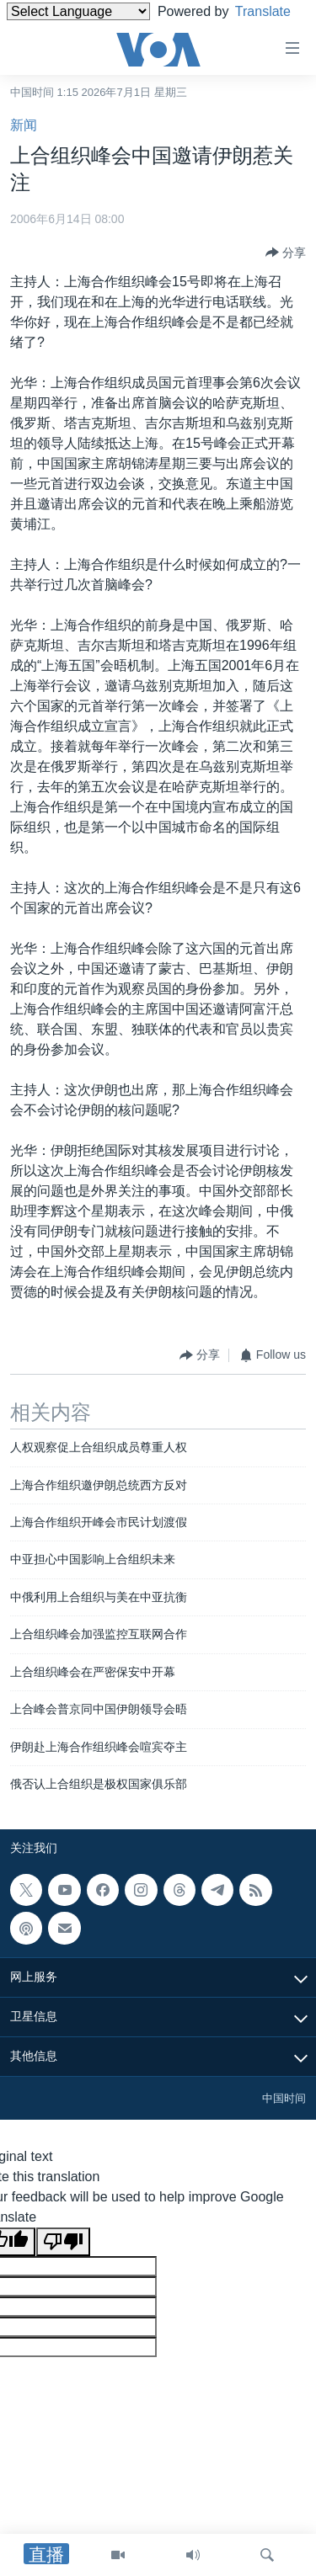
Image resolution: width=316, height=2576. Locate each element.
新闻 (23, 125)
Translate (50, 32)
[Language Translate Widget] (78, 11)
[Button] (285, 252)
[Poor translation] (63, 2241)
